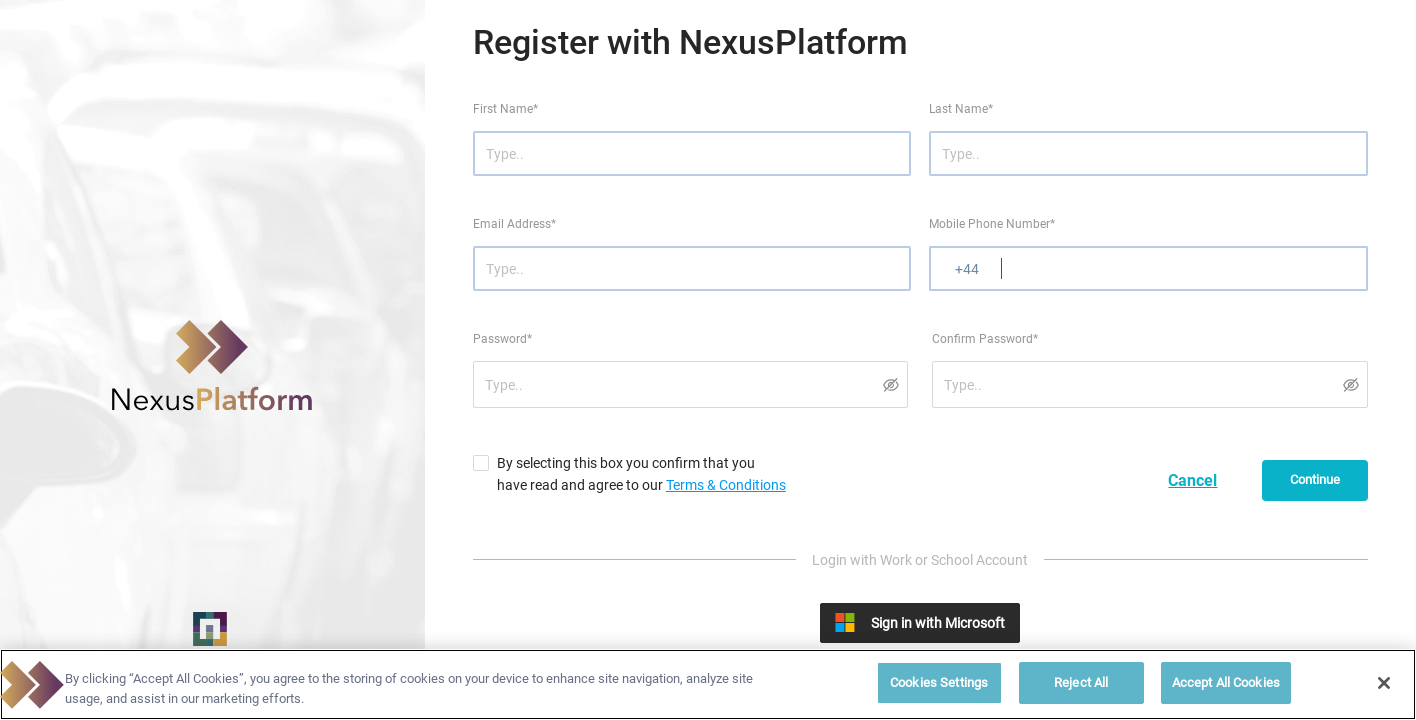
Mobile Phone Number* (992, 224)
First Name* (505, 109)
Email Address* (514, 224)
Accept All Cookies (1226, 682)
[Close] (1384, 683)
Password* (502, 339)
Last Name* (961, 109)
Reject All (1081, 682)
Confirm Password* (985, 339)
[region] (708, 684)
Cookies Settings (939, 682)
